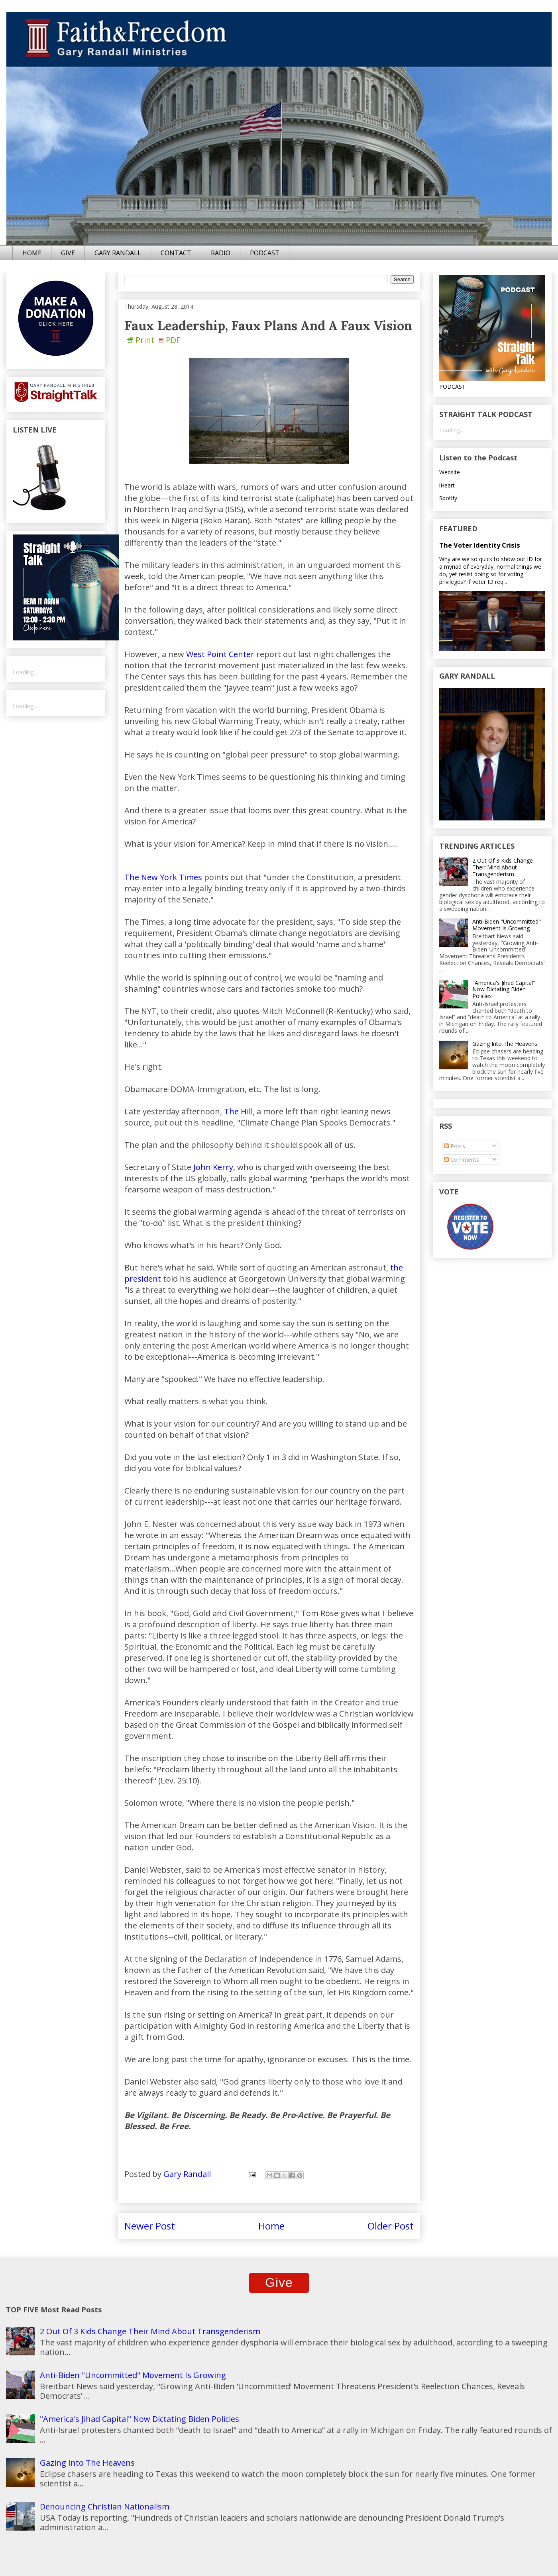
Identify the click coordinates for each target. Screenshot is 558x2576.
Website (449, 472)
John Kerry (213, 1167)
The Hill (238, 1111)
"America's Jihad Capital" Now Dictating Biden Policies (503, 989)
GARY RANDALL (117, 253)
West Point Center (220, 654)
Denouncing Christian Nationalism (104, 2506)
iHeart (447, 485)
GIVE (68, 253)
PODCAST (264, 253)
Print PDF (153, 340)
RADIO (220, 253)
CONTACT (176, 253)
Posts (454, 1146)
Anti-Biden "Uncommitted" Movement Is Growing (506, 925)
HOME (31, 253)
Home (271, 2225)
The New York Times (163, 877)
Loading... (25, 672)
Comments (461, 1159)
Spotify (448, 498)
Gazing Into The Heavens (504, 1043)
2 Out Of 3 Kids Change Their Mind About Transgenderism (502, 867)
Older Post (390, 2225)
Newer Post (149, 2225)
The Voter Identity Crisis (479, 545)
